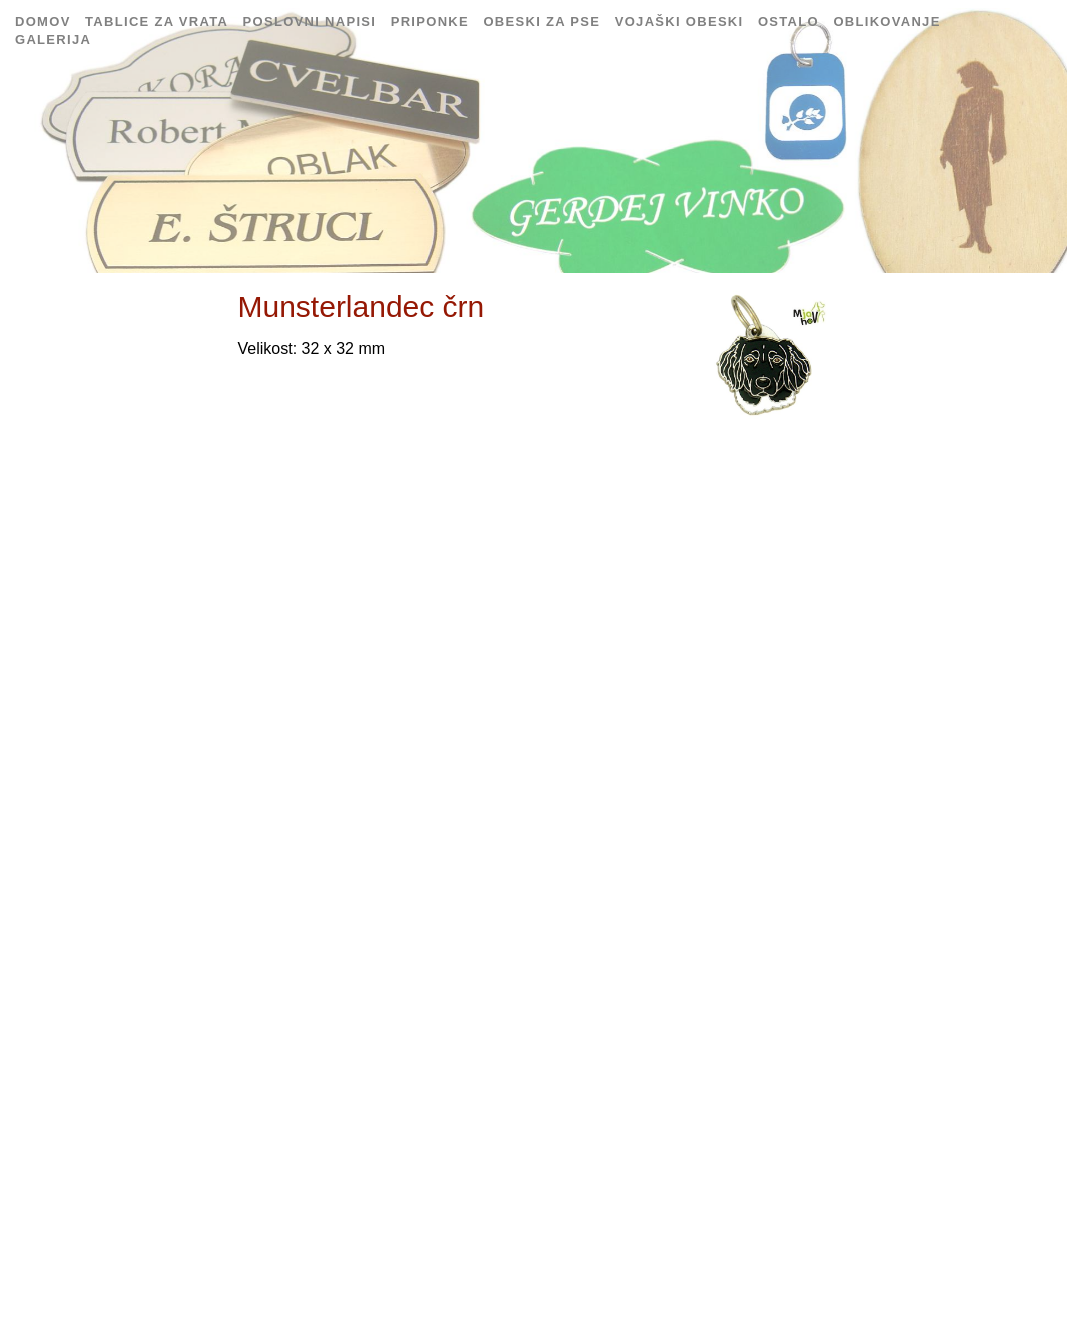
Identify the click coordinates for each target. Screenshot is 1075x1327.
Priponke (430, 21)
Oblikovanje (886, 21)
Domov (43, 21)
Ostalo (788, 21)
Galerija (53, 39)
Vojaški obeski (679, 21)
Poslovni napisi (310, 21)
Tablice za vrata (159, 21)
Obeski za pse (541, 21)
